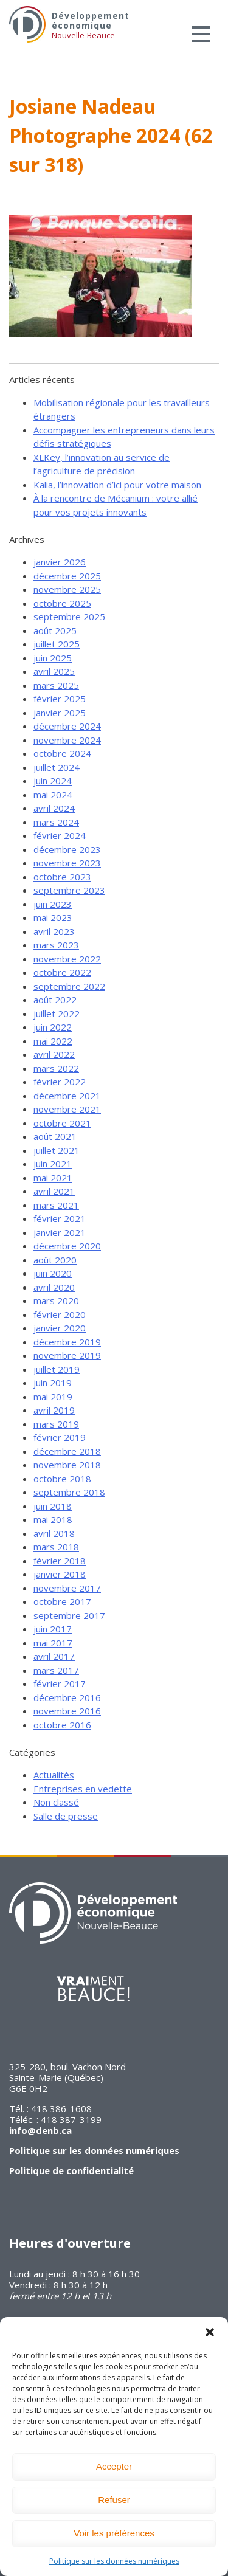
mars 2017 (56, 1670)
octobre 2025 (62, 603)
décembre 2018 (67, 1451)
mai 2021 (52, 1178)
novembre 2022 (67, 959)
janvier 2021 (59, 1232)
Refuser (114, 2500)
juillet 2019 (56, 1369)
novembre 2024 (67, 740)
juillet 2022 (56, 1013)
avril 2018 (54, 1533)
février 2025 (59, 698)
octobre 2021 (62, 1123)
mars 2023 (56, 945)
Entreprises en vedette (82, 1789)
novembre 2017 (67, 1588)
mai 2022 (52, 1041)
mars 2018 (56, 1547)
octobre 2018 (62, 1479)
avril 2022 (54, 1054)
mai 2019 (52, 1396)
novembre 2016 (67, 1711)
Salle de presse (65, 1816)
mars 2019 (56, 1424)
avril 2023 (54, 931)
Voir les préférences (114, 2533)
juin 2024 (52, 781)
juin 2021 (52, 1164)
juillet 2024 (56, 767)
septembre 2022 (69, 986)
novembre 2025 (67, 589)
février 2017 (59, 1683)
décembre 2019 (67, 1342)
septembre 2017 (69, 1615)
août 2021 (55, 1136)
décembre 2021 (67, 1095)
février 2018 (59, 1561)
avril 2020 (54, 1287)
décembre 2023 (67, 849)
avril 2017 (54, 1656)
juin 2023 (52, 904)
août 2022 (55, 999)
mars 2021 (56, 1205)
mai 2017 (52, 1643)
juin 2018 (52, 1506)
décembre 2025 (67, 576)
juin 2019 (52, 1382)
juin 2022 (52, 1027)
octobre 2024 (62, 753)
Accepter (114, 2466)
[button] (210, 2332)
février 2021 (59, 1218)
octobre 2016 (62, 1725)
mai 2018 (52, 1519)
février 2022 (59, 1082)
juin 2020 (52, 1273)
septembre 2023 (69, 890)
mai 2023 (52, 917)
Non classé (56, 1802)
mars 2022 (56, 1068)
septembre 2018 (69, 1492)
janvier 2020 (59, 1328)
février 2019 (59, 1437)
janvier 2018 (59, 1574)
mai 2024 (52, 795)
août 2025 (55, 630)
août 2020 (55, 1260)
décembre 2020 (67, 1246)
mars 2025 (56, 685)
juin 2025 (52, 658)
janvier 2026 (59, 562)
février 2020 (59, 1314)
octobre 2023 (62, 877)
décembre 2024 (67, 726)
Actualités (53, 1775)
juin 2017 (52, 1629)
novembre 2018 (67, 1465)
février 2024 (59, 835)
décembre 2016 (67, 1697)
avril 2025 (54, 671)
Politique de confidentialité (71, 2170)
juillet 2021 (56, 1150)
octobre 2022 (62, 972)
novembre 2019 (67, 1355)
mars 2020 (56, 1300)
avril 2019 (54, 1410)
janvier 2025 (59, 712)
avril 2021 (54, 1191)
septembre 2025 (69, 616)
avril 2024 (54, 808)
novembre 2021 (67, 1109)
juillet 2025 (56, 644)
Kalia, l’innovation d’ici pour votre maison (117, 484)
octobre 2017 (62, 1601)
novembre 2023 (67, 863)
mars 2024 (56, 822)
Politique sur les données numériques (114, 2561)
